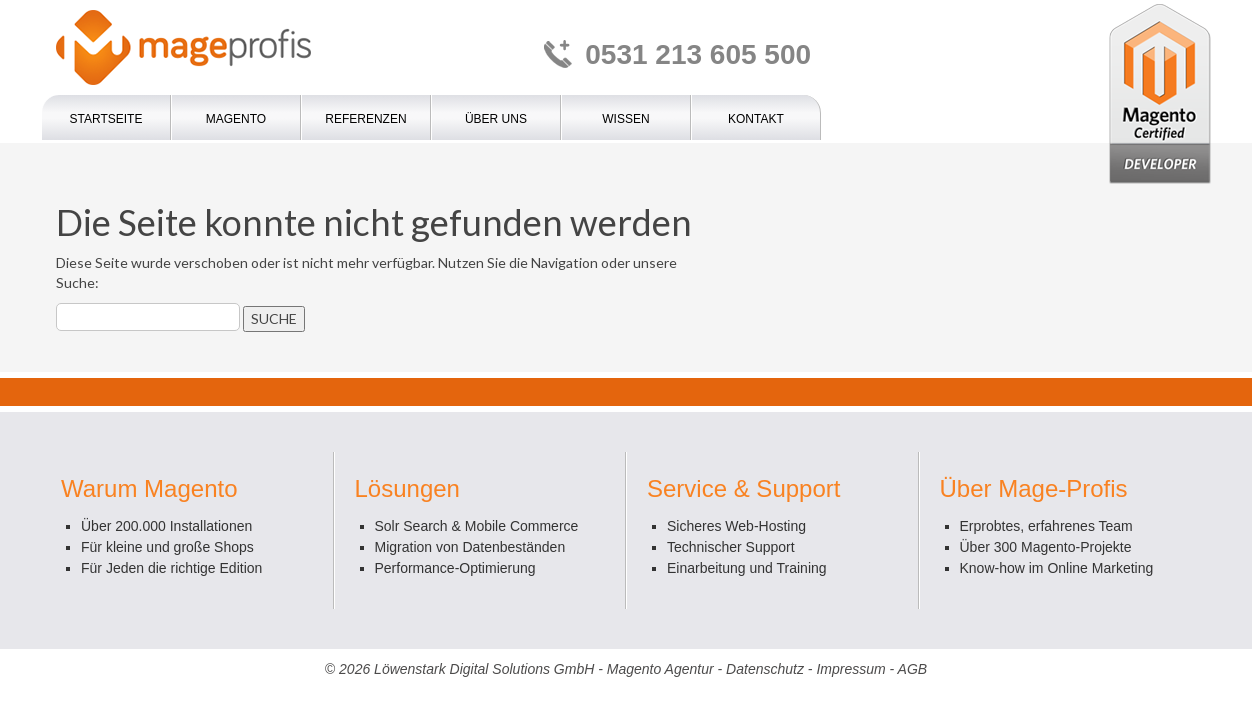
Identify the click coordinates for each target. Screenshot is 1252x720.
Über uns (496, 119)
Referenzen (365, 119)
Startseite (106, 119)
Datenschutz (765, 669)
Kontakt (756, 119)
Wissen (625, 119)
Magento (236, 119)
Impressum (850, 669)
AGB (913, 669)
